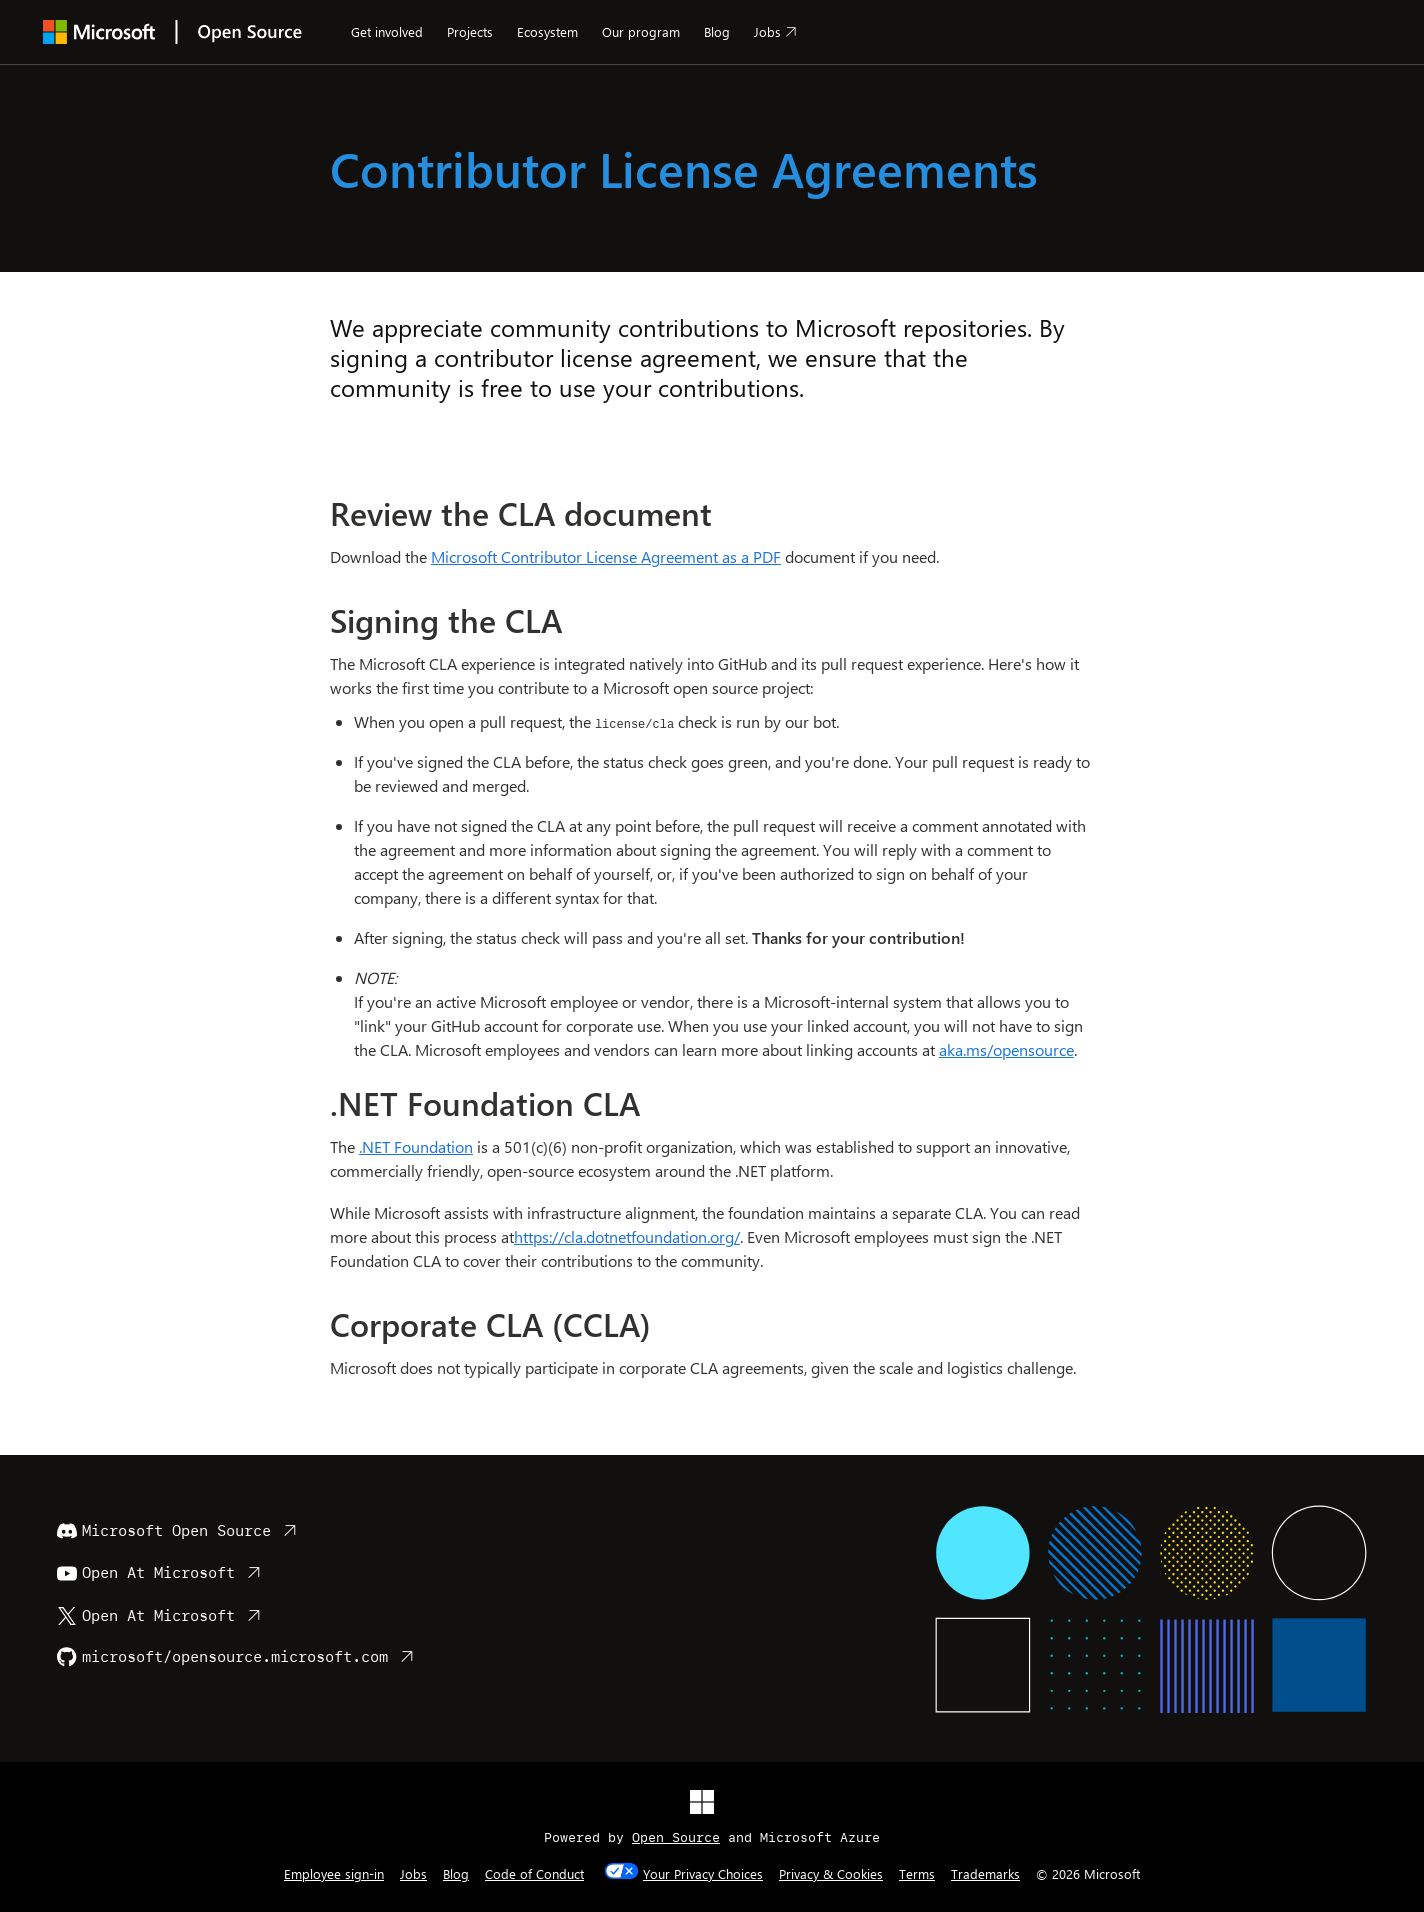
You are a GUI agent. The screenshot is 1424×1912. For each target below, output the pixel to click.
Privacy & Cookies (831, 1873)
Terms (917, 1873)
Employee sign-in (334, 1873)
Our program (641, 31)
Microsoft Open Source (164, 1531)
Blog (717, 31)
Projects (470, 31)
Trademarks (985, 1873)
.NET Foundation (416, 1146)
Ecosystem (547, 31)
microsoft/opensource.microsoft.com (222, 1657)
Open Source (676, 1838)
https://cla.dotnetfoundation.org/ (627, 1236)
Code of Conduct (534, 1873)
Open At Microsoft (146, 1573)
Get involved (387, 31)
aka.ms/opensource (1006, 1049)
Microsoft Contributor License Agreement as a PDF (606, 556)
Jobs (767, 31)
